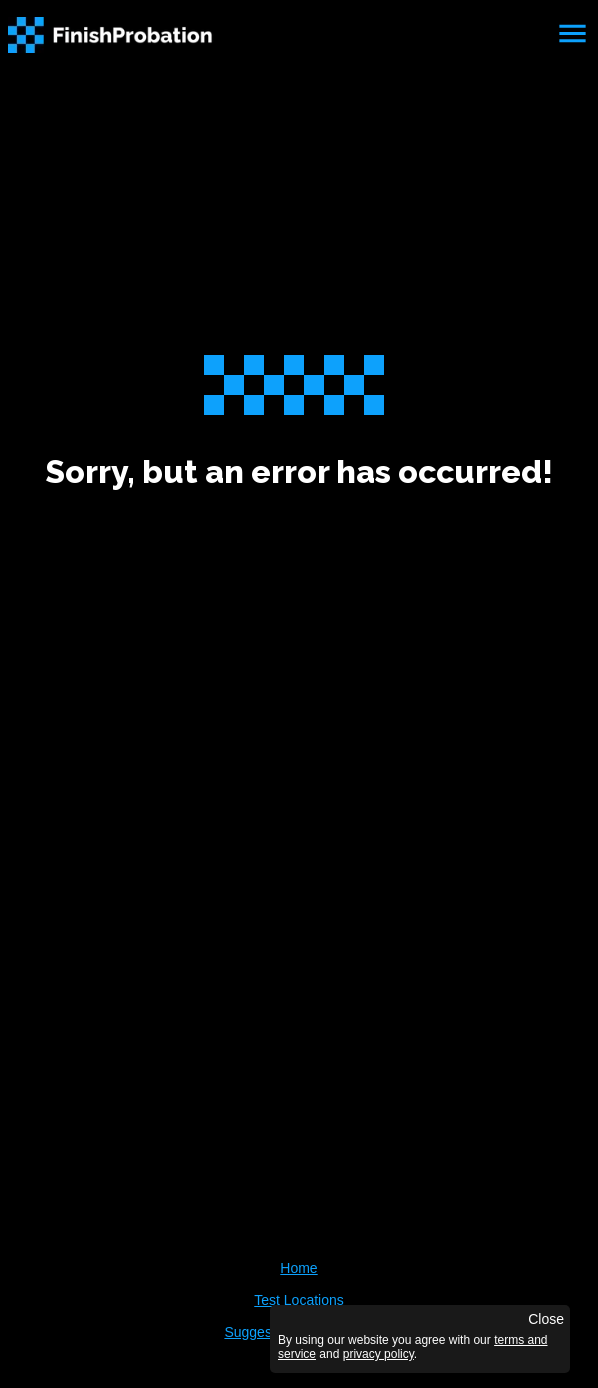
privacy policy (378, 1354)
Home (298, 1268)
